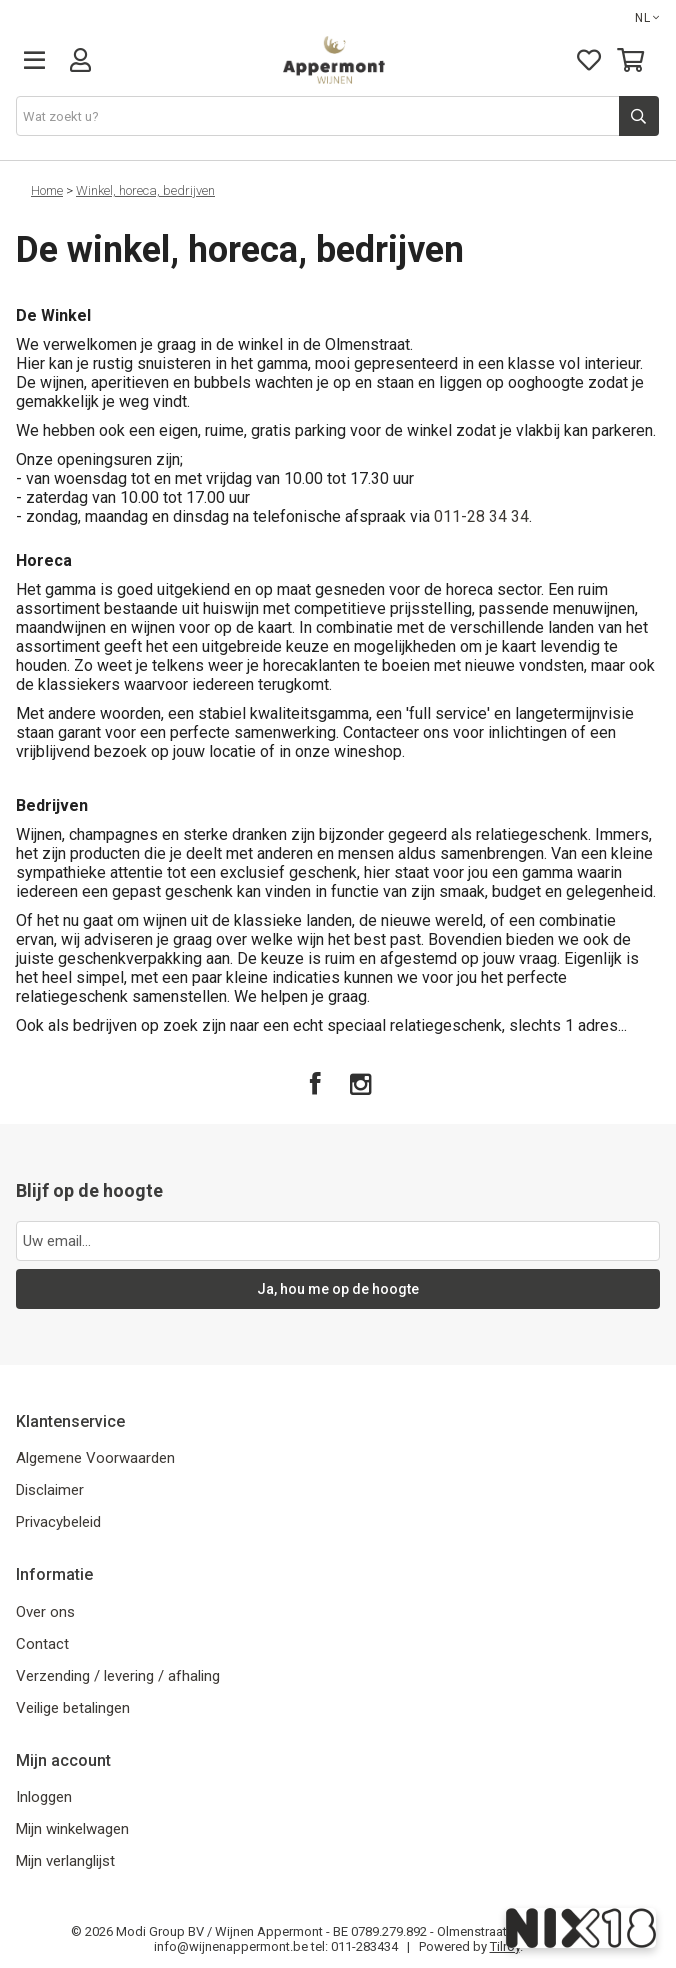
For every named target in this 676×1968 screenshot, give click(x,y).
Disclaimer (50, 1490)
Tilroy (505, 1946)
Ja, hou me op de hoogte (338, 1289)
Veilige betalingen (73, 1708)
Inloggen (44, 1797)
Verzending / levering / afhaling (118, 1676)
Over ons (45, 1612)
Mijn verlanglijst (65, 1861)
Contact (42, 1644)
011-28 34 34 (479, 516)
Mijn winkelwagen (72, 1829)
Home (47, 190)
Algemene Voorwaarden (95, 1458)
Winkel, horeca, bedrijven (145, 190)
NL (647, 18)
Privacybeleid (58, 1522)
